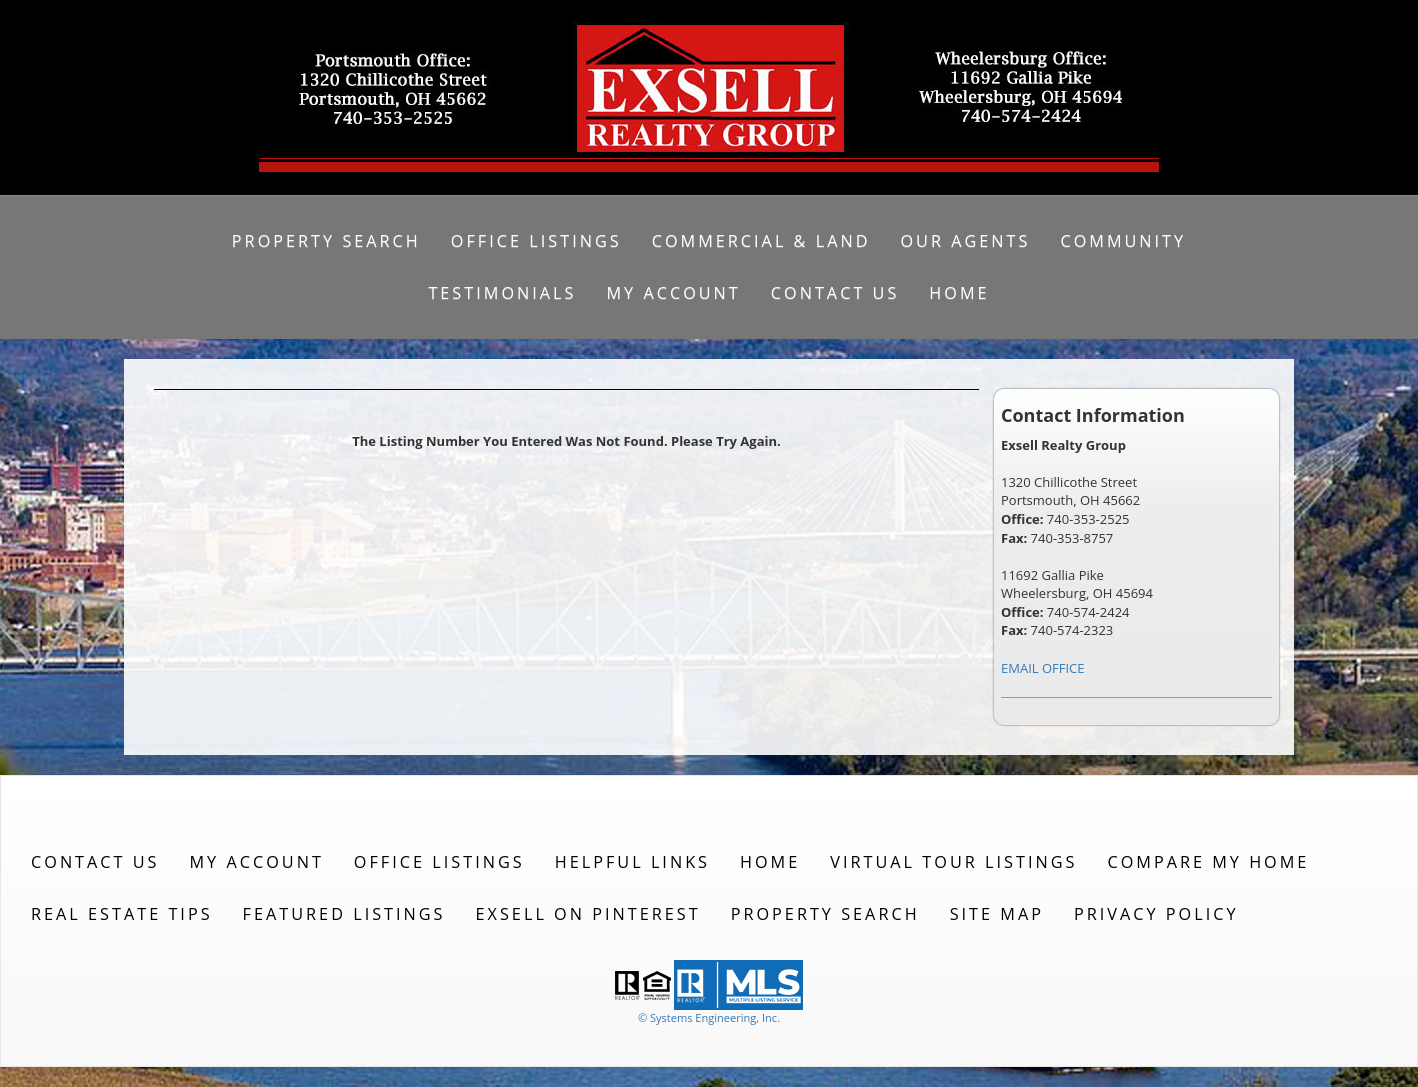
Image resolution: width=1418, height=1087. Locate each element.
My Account (673, 293)
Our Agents (965, 241)
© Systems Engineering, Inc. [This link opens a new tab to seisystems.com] (709, 1017)
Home (959, 293)
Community (1123, 241)
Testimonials (502, 293)
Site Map (997, 914)
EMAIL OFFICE (1043, 668)
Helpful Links (632, 862)
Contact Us (835, 293)
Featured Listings (344, 914)
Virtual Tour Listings (953, 862)
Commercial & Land (761, 241)
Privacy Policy (1156, 914)
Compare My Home (1208, 862)
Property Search (326, 241)
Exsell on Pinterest (588, 914)
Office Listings (536, 241)
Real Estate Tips (122, 914)
